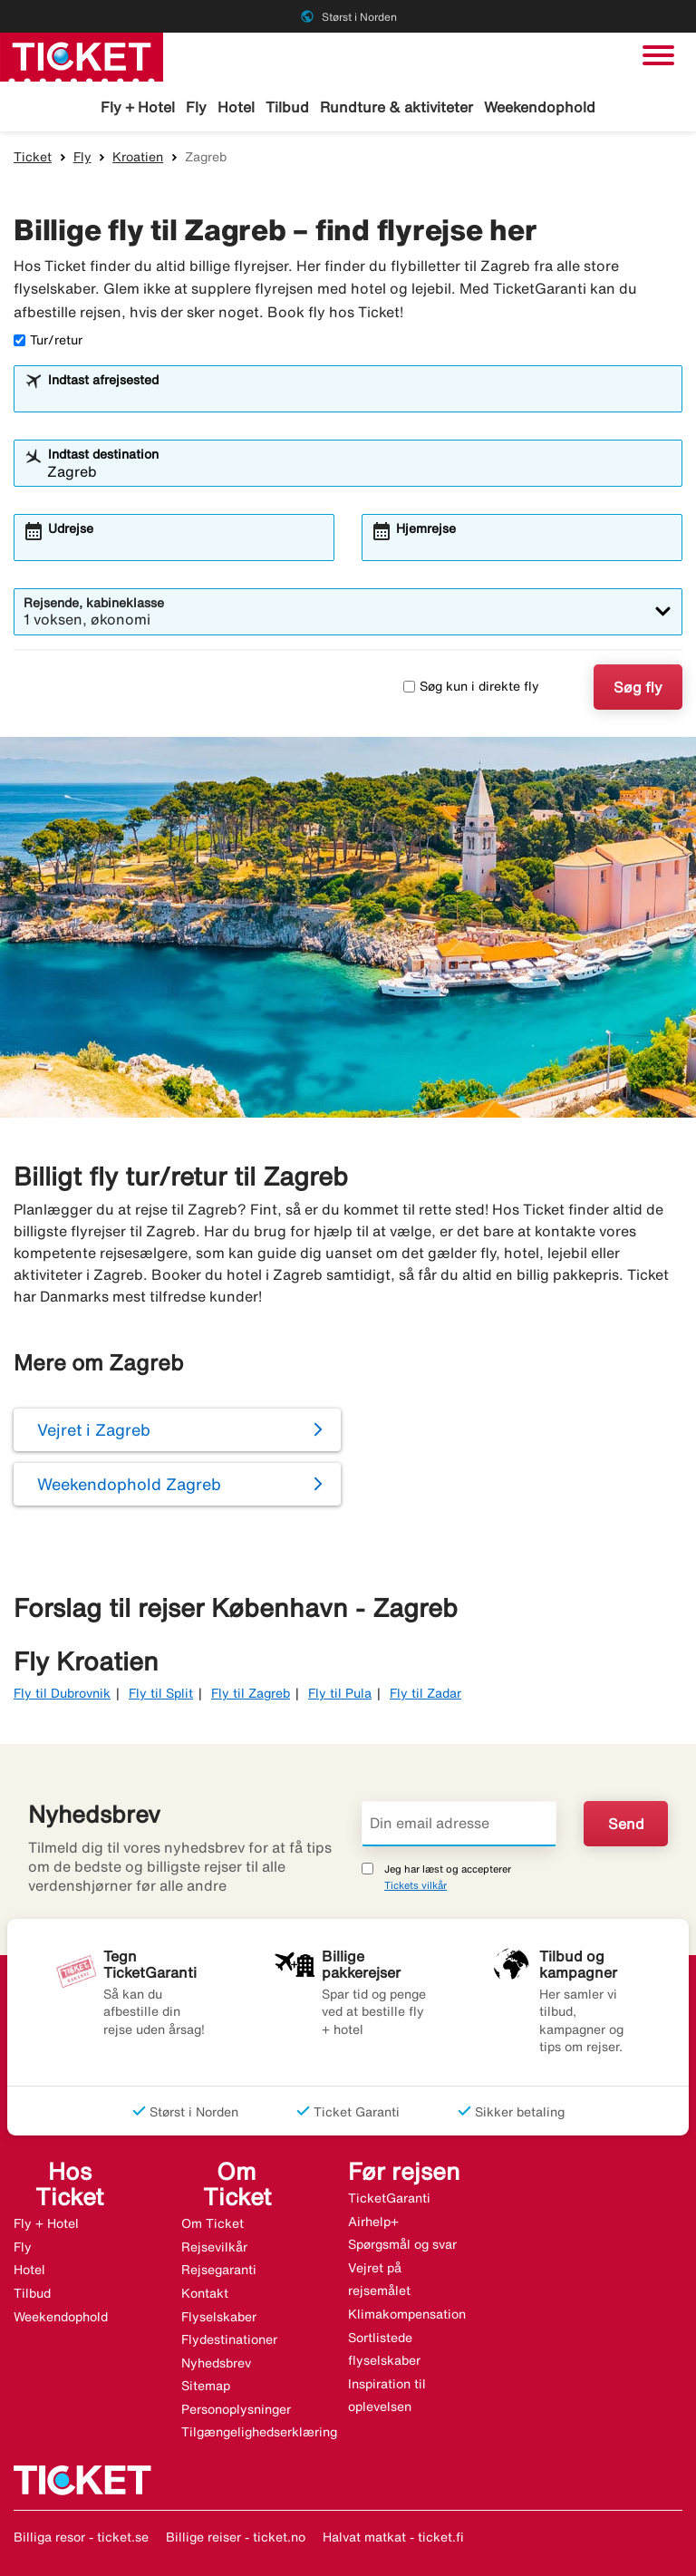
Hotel (236, 107)
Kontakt (204, 2293)
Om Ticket (212, 2223)
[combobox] (359, 397)
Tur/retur (48, 340)
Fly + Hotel (138, 107)
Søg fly (638, 687)
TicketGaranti (389, 2198)
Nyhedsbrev (216, 2363)
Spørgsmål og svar (402, 2244)
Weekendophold (539, 107)
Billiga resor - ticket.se (81, 2537)
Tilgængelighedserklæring (259, 2432)
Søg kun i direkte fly (471, 686)
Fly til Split (161, 1693)
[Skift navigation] (658, 55)
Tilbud (287, 107)
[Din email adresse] (459, 1823)
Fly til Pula (340, 1693)
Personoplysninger (236, 2409)
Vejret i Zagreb (93, 1429)
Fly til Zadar (425, 1693)
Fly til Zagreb (250, 1693)
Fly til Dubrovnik (62, 1693)
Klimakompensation (407, 2314)
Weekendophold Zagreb (129, 1484)
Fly (196, 107)
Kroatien (137, 156)
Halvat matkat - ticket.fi (393, 2537)
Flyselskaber (218, 2316)
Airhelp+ (373, 2221)
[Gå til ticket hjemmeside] (81, 55)
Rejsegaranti (218, 2269)
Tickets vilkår (415, 1885)
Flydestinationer (229, 2339)
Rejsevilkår (214, 2247)
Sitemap (205, 2385)
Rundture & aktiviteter (396, 107)
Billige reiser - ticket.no (235, 2537)
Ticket (33, 156)
